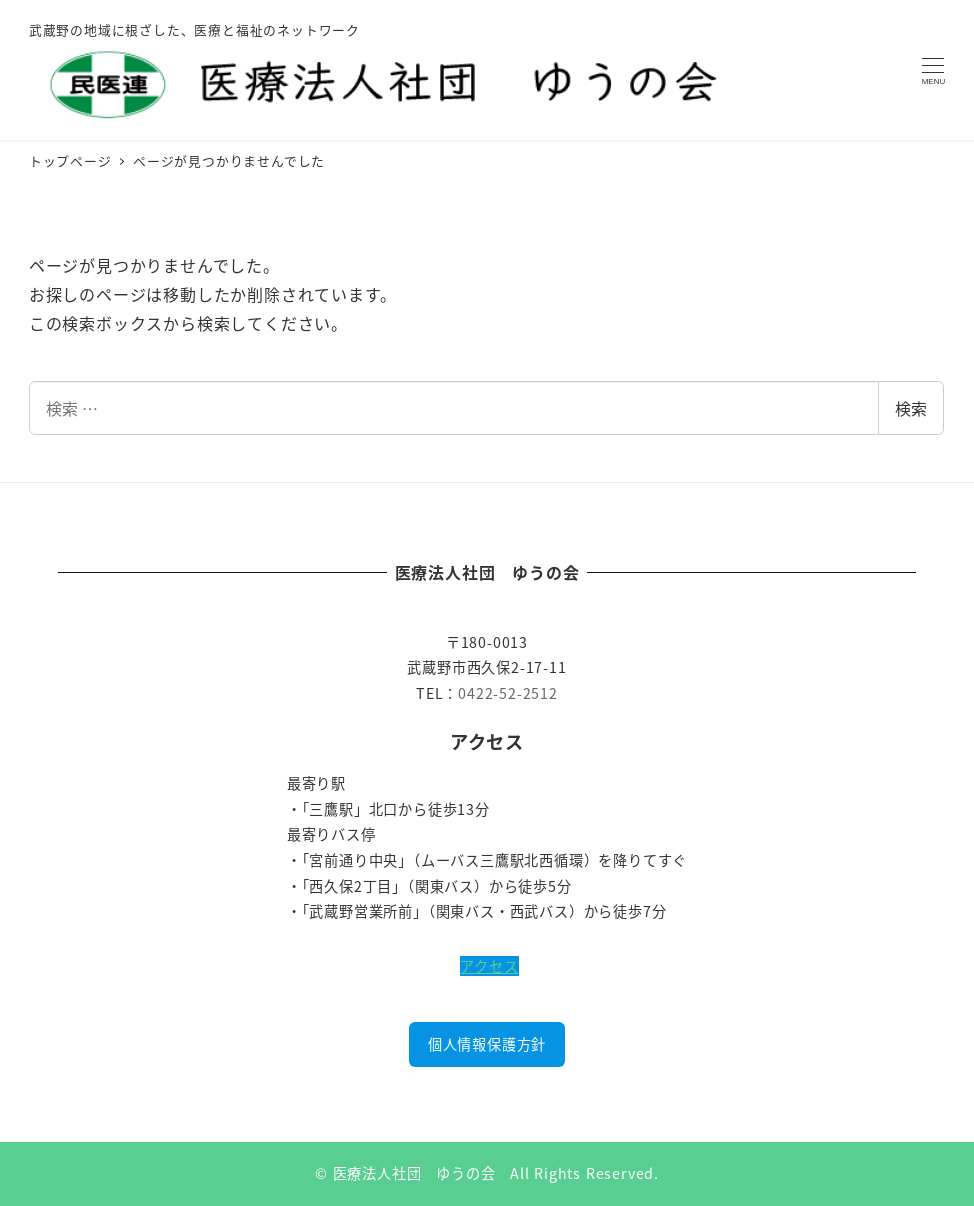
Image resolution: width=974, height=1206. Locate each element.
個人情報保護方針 (487, 1044)
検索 (911, 408)
